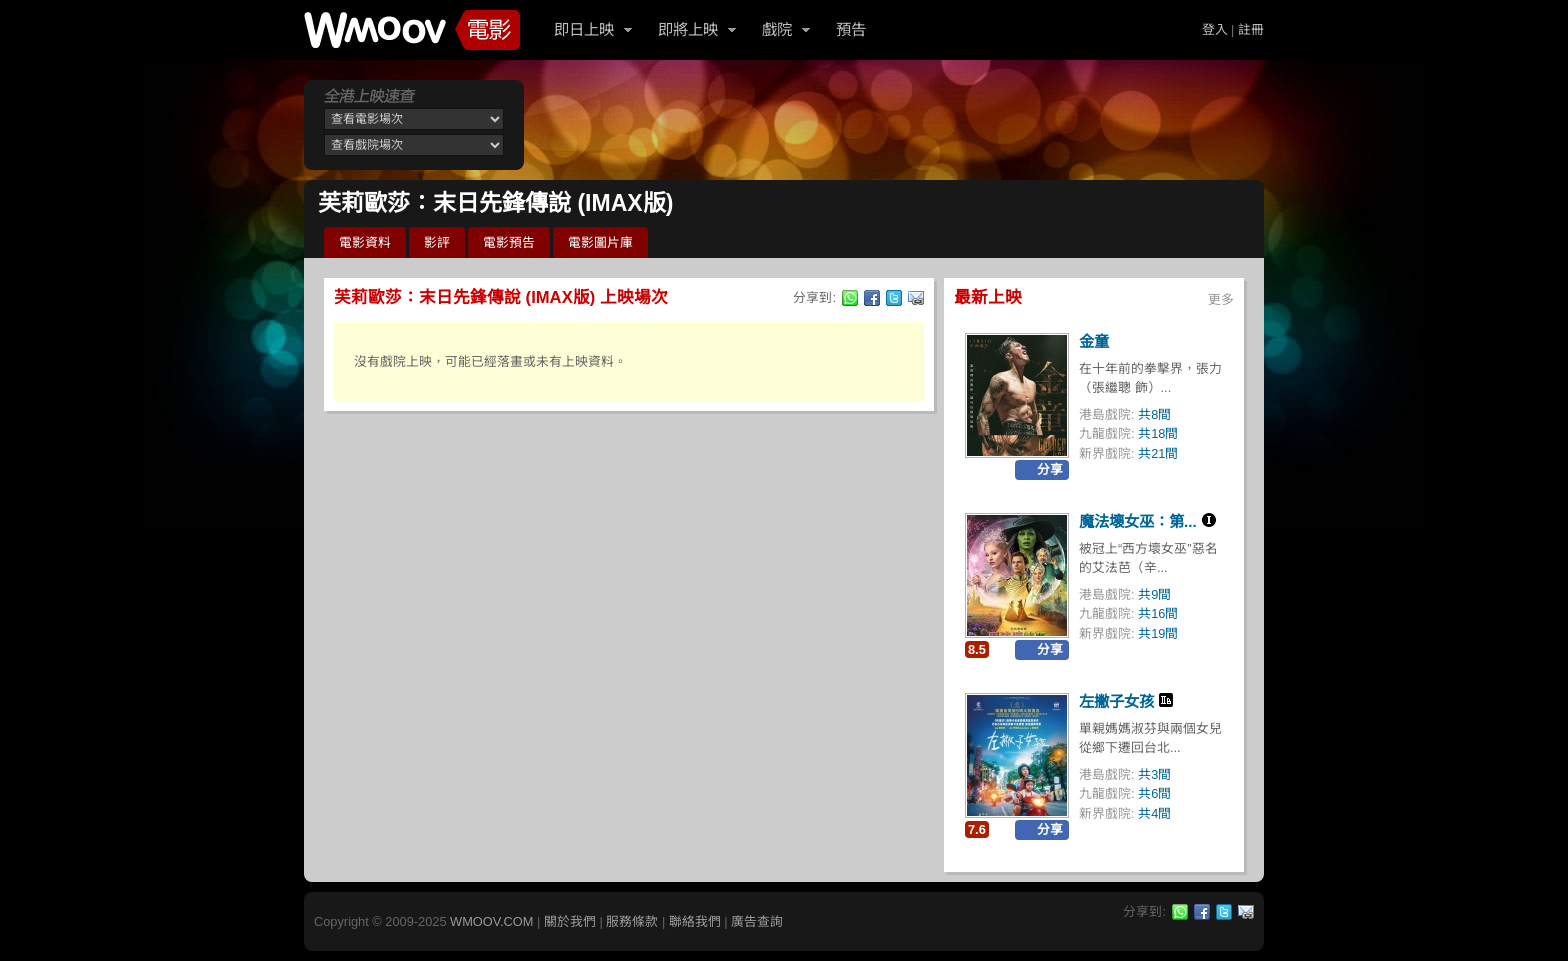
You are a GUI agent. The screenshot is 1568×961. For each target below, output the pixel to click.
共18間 (1158, 433)
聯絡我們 (695, 921)
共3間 (1154, 774)
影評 (437, 242)
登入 (1215, 29)
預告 (851, 29)
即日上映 (584, 29)
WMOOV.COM (491, 921)
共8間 (1154, 414)
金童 (1094, 341)
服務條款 (632, 921)
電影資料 (365, 242)
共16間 (1158, 613)
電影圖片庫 (600, 242)
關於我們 (570, 921)
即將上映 (688, 29)
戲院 (777, 29)
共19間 (1158, 633)
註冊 (1251, 29)
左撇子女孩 (1116, 701)
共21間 (1158, 453)
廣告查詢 (757, 921)
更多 (1221, 299)
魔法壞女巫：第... (1138, 521)
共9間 (1154, 594)
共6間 (1154, 793)
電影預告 (509, 242)
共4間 (1154, 813)
